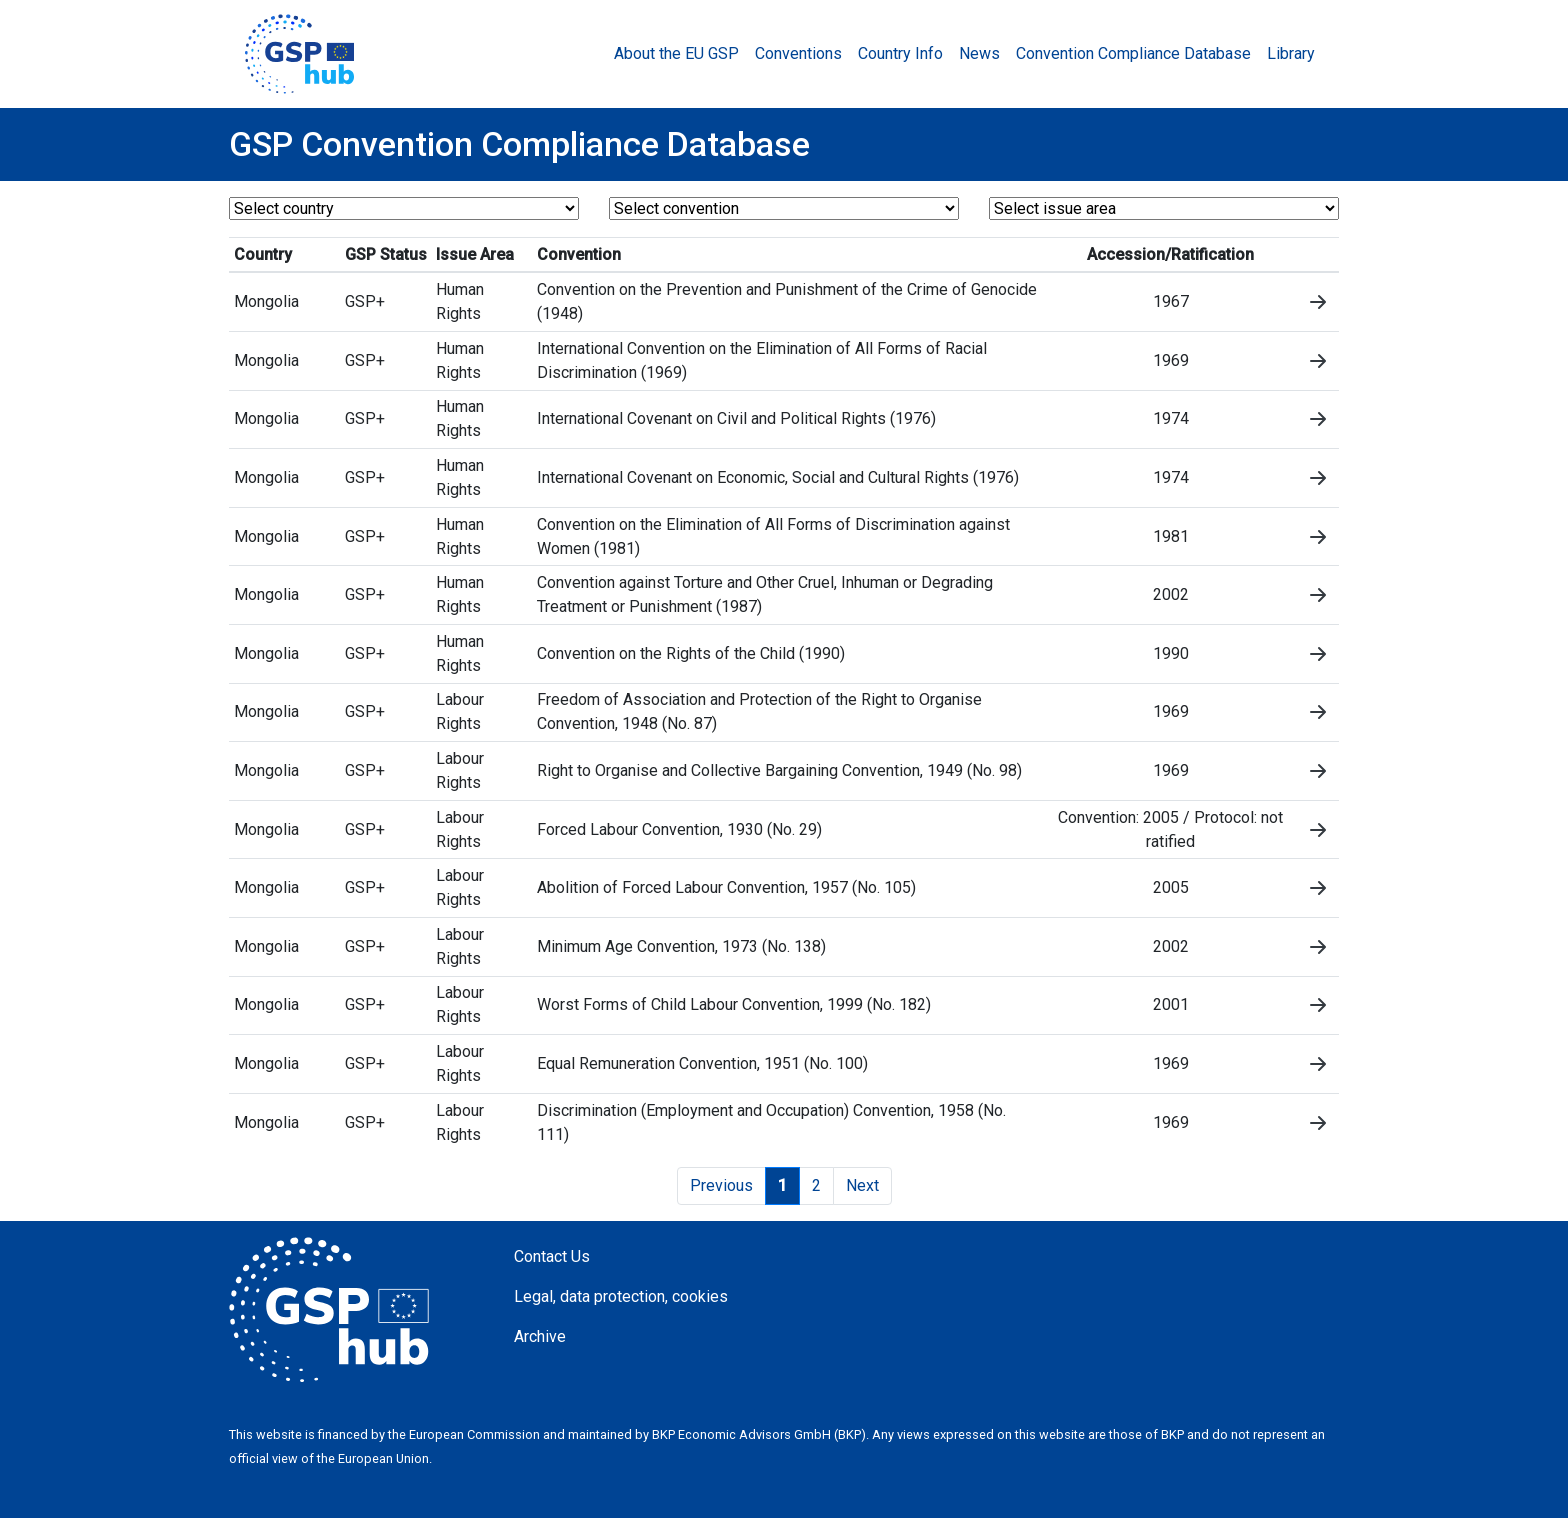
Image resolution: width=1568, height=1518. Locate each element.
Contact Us (552, 1256)
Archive (540, 1336)
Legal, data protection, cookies (621, 1296)
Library (1291, 53)
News (979, 53)
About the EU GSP (676, 53)
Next (862, 1185)
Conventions (798, 53)
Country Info (900, 53)
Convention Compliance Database (1133, 53)
